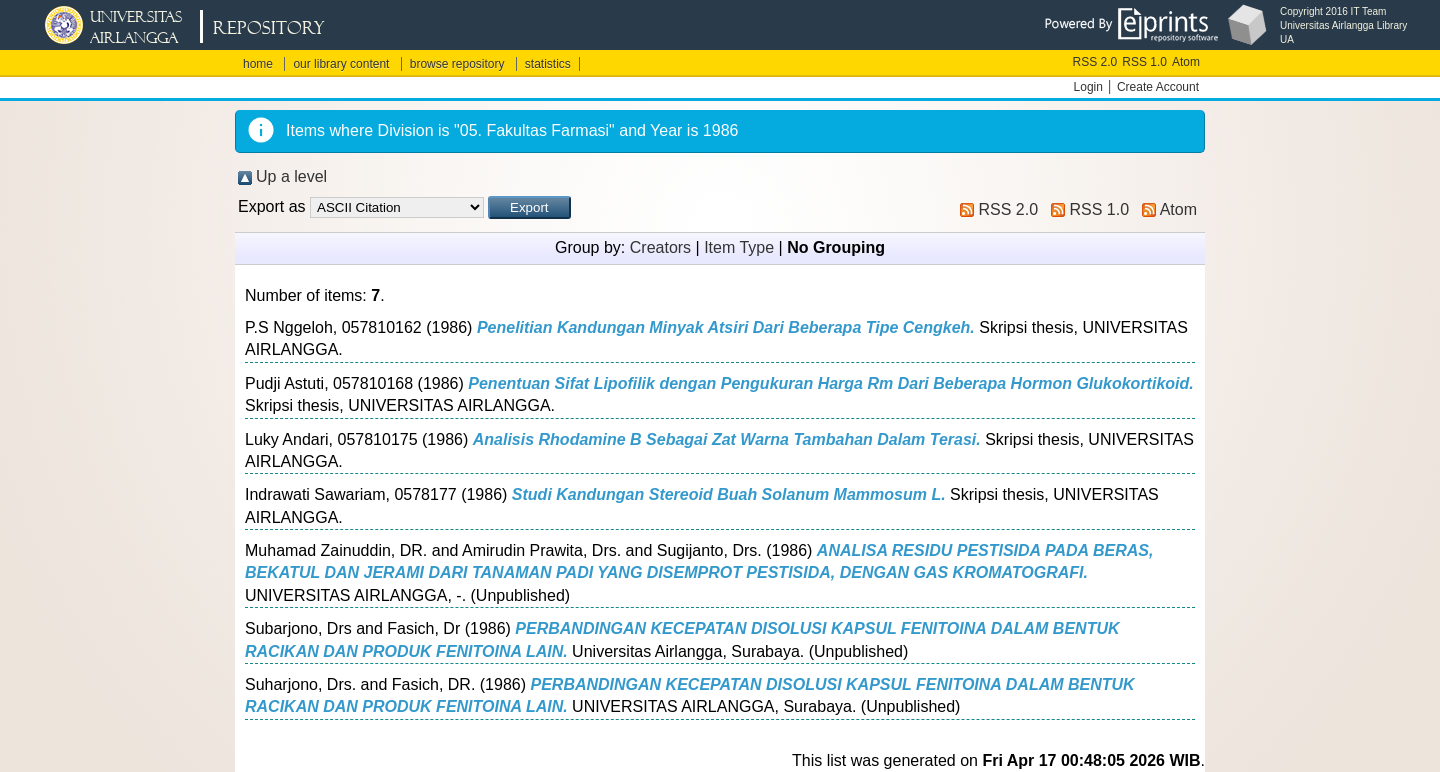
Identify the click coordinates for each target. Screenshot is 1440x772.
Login (1088, 87)
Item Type (739, 247)
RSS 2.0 (1095, 62)
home (258, 64)
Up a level (291, 176)
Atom (1186, 62)
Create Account (1158, 87)
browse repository (457, 64)
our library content (341, 64)
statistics (548, 64)
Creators (660, 247)
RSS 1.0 (1144, 62)
